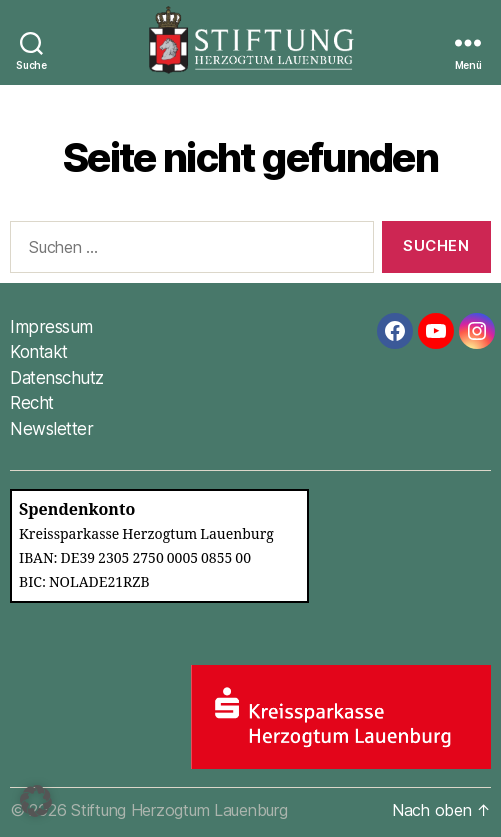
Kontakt (39, 352)
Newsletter (51, 429)
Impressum (51, 327)
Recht (32, 403)
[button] (36, 801)
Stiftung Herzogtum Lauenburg (179, 810)
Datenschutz (57, 378)
